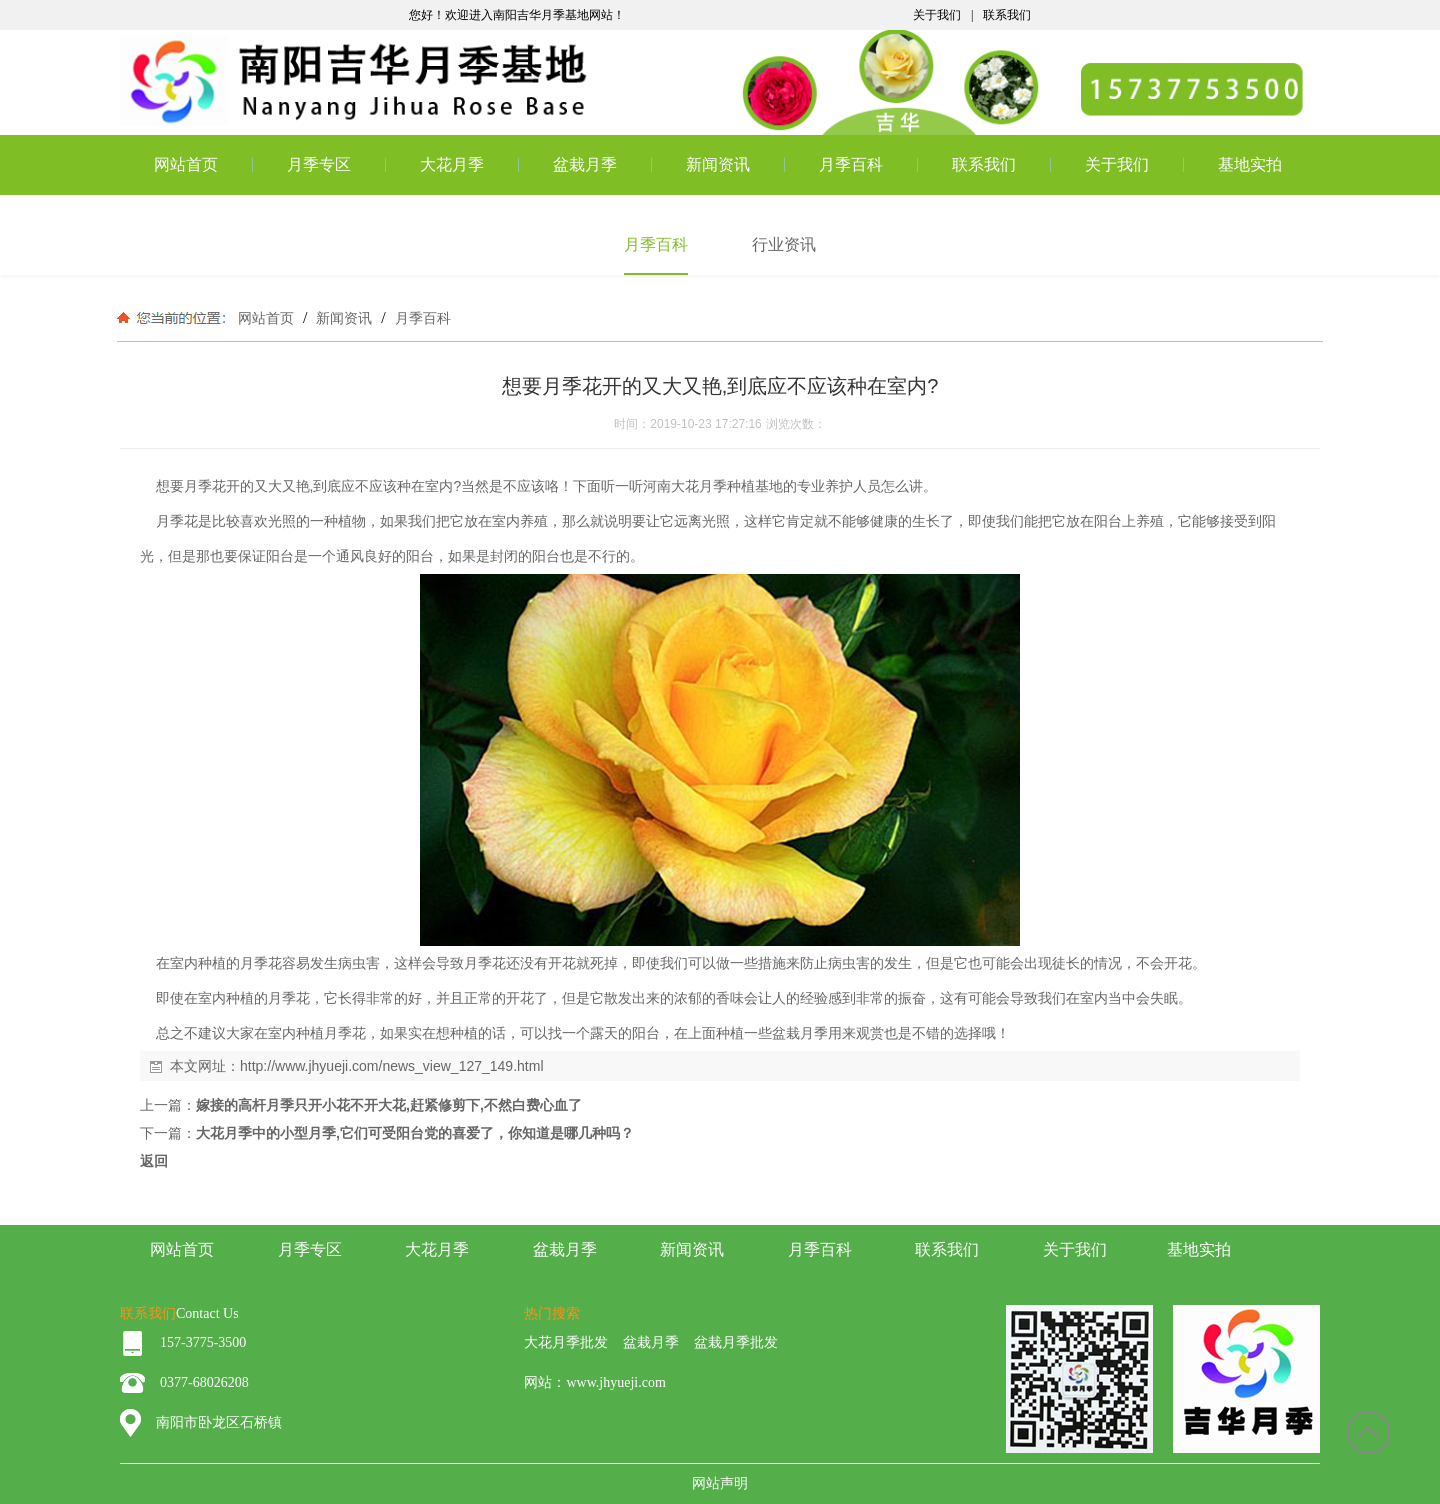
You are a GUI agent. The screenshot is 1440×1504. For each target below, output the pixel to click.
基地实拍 (1250, 164)
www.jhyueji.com (615, 1382)
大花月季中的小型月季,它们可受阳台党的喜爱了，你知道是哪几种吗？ (415, 1133)
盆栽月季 (585, 164)
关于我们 (937, 15)
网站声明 (720, 1483)
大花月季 (452, 164)
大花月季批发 (566, 1342)
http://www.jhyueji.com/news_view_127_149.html (392, 1066)
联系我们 (1007, 15)
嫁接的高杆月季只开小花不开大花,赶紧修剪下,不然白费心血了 (389, 1105)
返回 (154, 1161)
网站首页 (186, 164)
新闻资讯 (718, 164)
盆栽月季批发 (736, 1342)
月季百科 (851, 164)
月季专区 (319, 164)
